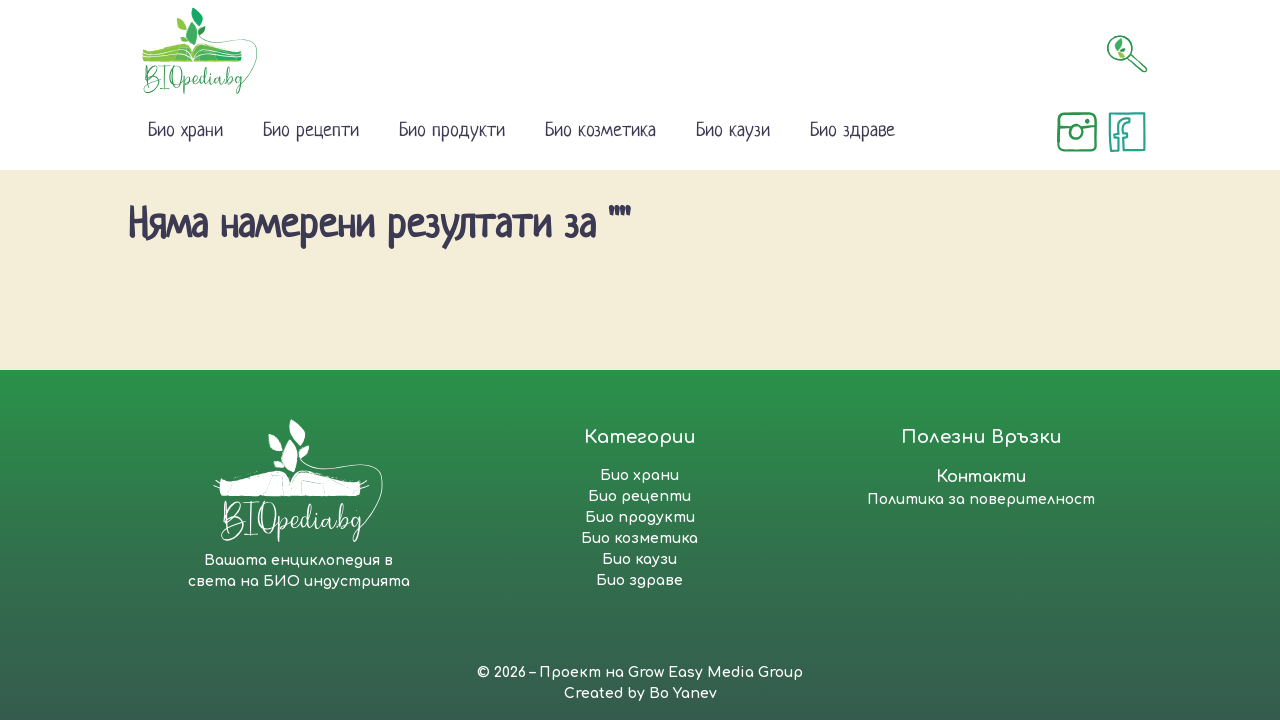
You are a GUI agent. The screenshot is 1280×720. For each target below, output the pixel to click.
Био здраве (852, 131)
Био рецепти (311, 131)
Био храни (185, 131)
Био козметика (600, 131)
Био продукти (452, 131)
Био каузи (733, 131)
